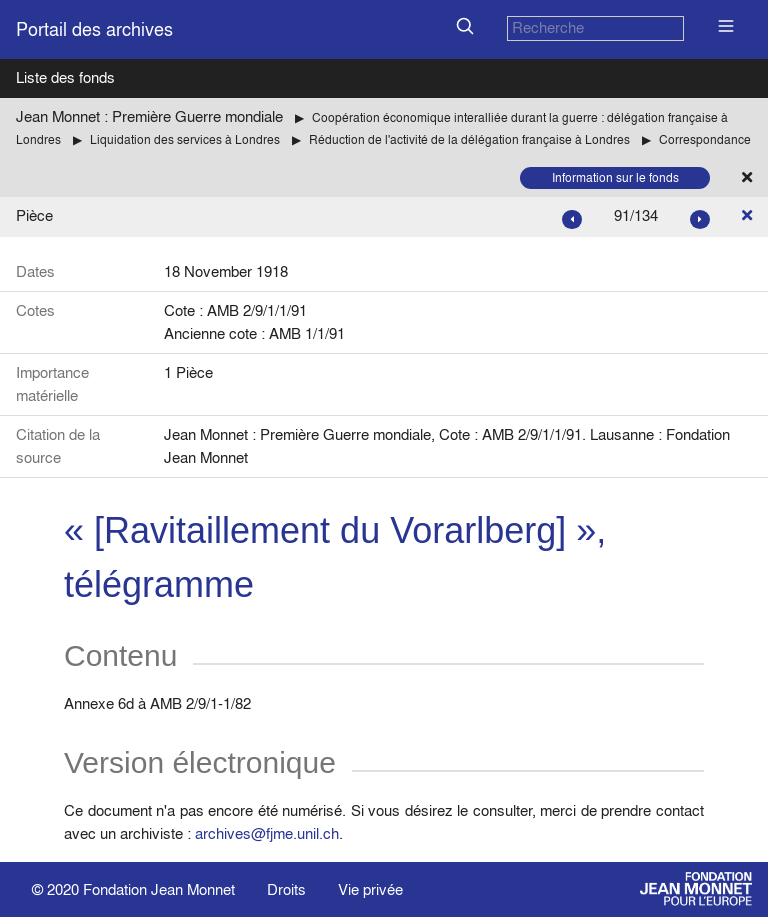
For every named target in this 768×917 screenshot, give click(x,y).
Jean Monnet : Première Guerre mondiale (149, 116)
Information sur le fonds (615, 177)
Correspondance (705, 139)
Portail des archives (94, 29)
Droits (286, 889)
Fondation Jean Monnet (159, 889)
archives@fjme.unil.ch (267, 833)
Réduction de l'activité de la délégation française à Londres (469, 139)
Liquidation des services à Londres (185, 139)
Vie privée (370, 889)
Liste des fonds (65, 77)
